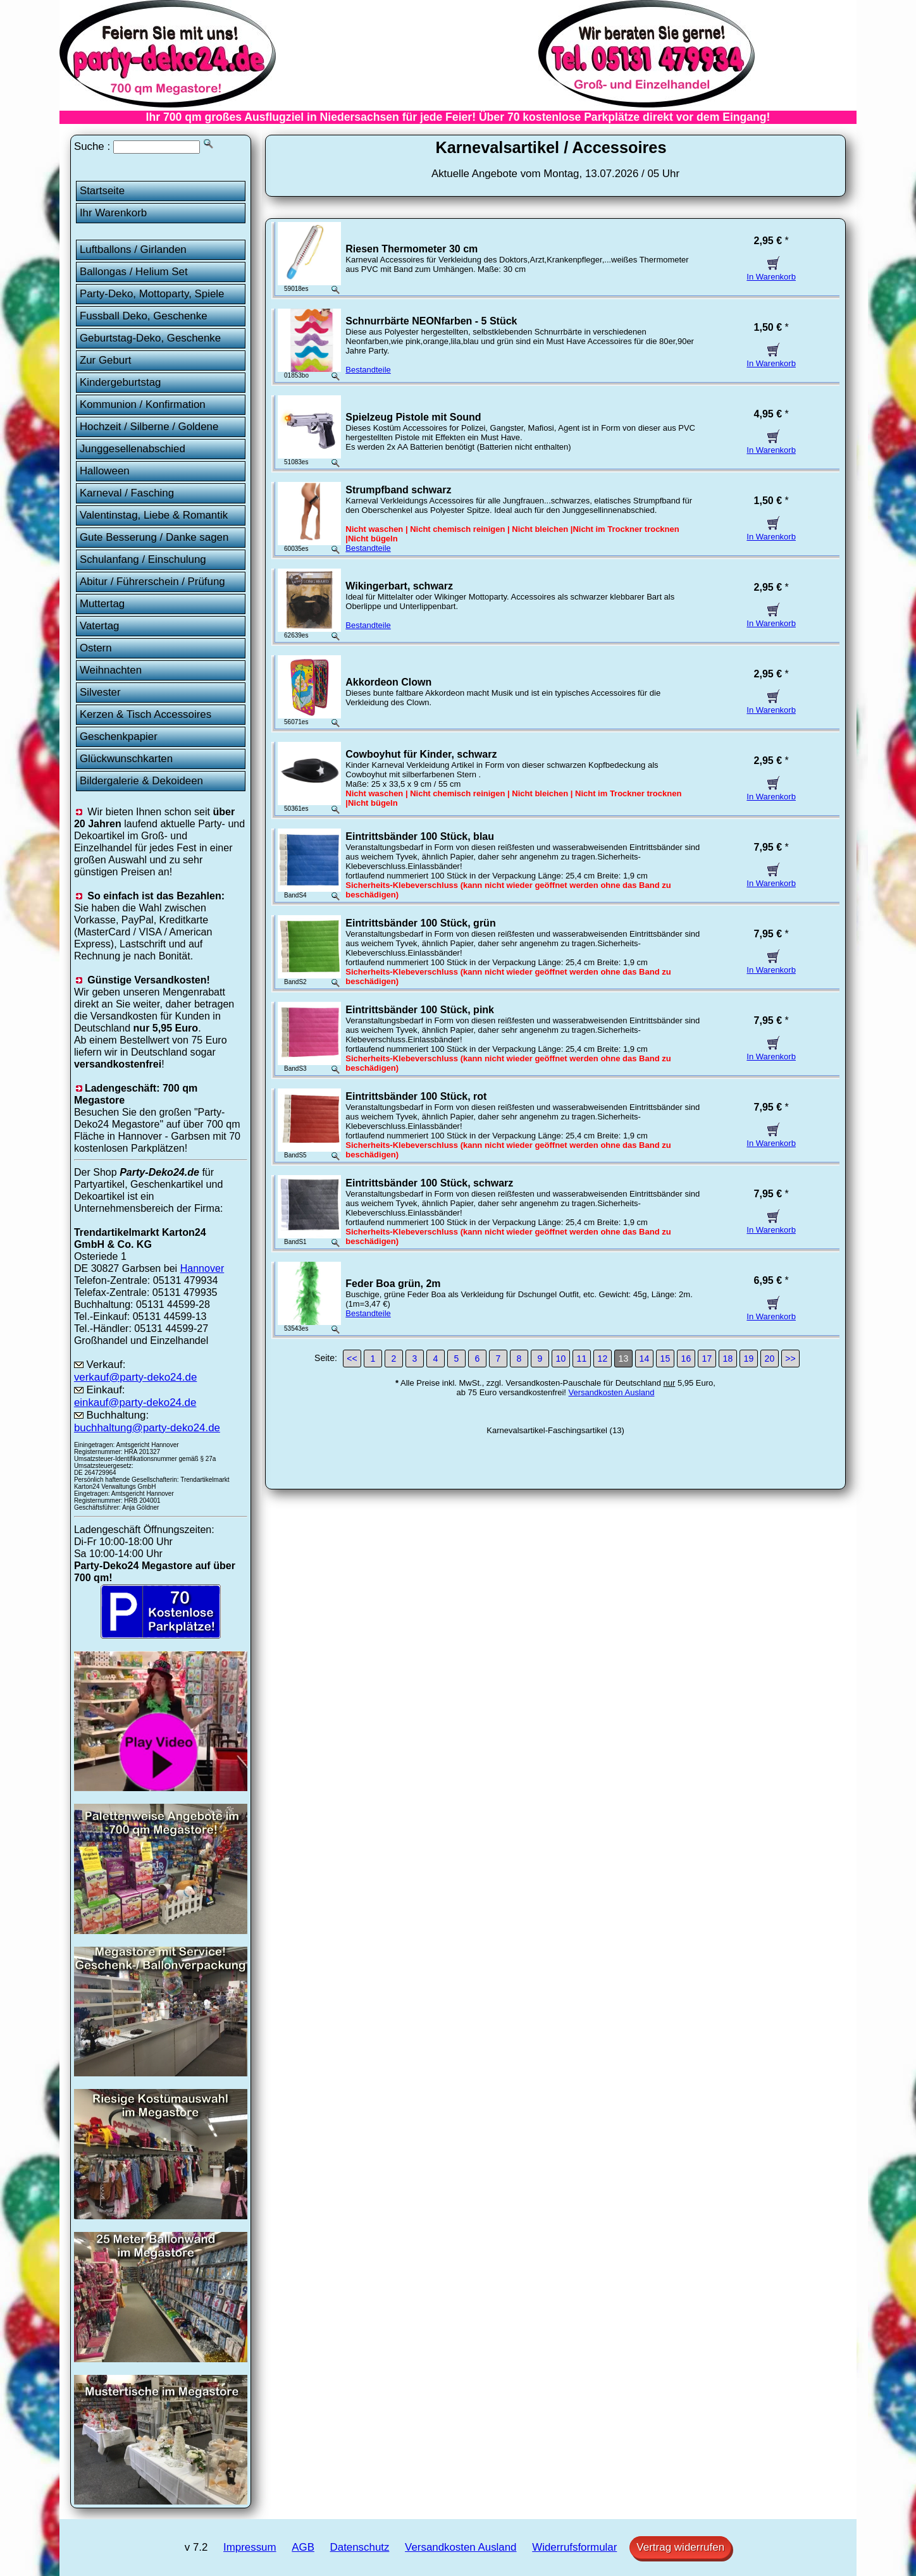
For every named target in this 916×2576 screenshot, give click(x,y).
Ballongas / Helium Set (134, 272)
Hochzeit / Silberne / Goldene (149, 427)
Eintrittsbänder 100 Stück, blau (419, 836)
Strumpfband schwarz (398, 489)
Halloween (105, 471)
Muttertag (102, 604)
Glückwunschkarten (126, 759)
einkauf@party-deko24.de (135, 1402)
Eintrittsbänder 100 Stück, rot (415, 1096)
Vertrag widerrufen (680, 2547)
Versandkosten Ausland (612, 1392)
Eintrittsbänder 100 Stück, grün (420, 923)
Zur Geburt (106, 360)
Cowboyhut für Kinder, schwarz (421, 754)
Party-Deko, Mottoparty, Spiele (152, 294)
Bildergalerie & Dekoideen (141, 781)
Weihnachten (111, 670)
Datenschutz (360, 2547)
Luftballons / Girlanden (133, 249)
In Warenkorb (771, 271)
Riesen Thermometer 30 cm (411, 248)
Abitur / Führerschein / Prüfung (152, 582)
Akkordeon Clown (388, 682)
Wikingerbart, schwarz (399, 586)
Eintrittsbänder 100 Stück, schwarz (429, 1183)
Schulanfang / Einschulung (143, 559)
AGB (303, 2547)
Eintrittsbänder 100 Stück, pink (419, 1009)
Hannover (202, 1268)
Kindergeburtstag (120, 382)
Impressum (249, 2547)
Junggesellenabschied (132, 449)
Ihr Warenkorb (113, 213)
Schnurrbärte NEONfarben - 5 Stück (431, 321)
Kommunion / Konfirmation (143, 404)
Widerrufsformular (574, 2547)
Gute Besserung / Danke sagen (154, 537)
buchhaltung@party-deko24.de (147, 1428)
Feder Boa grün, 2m (392, 1283)
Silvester (100, 692)
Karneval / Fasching (127, 493)
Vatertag (100, 626)
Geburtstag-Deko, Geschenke (150, 338)
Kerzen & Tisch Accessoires (145, 714)
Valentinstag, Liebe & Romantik (154, 515)
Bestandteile (368, 369)
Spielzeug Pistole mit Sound (413, 417)
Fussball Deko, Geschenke (143, 316)
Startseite (102, 191)
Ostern (96, 648)
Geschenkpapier (119, 736)
